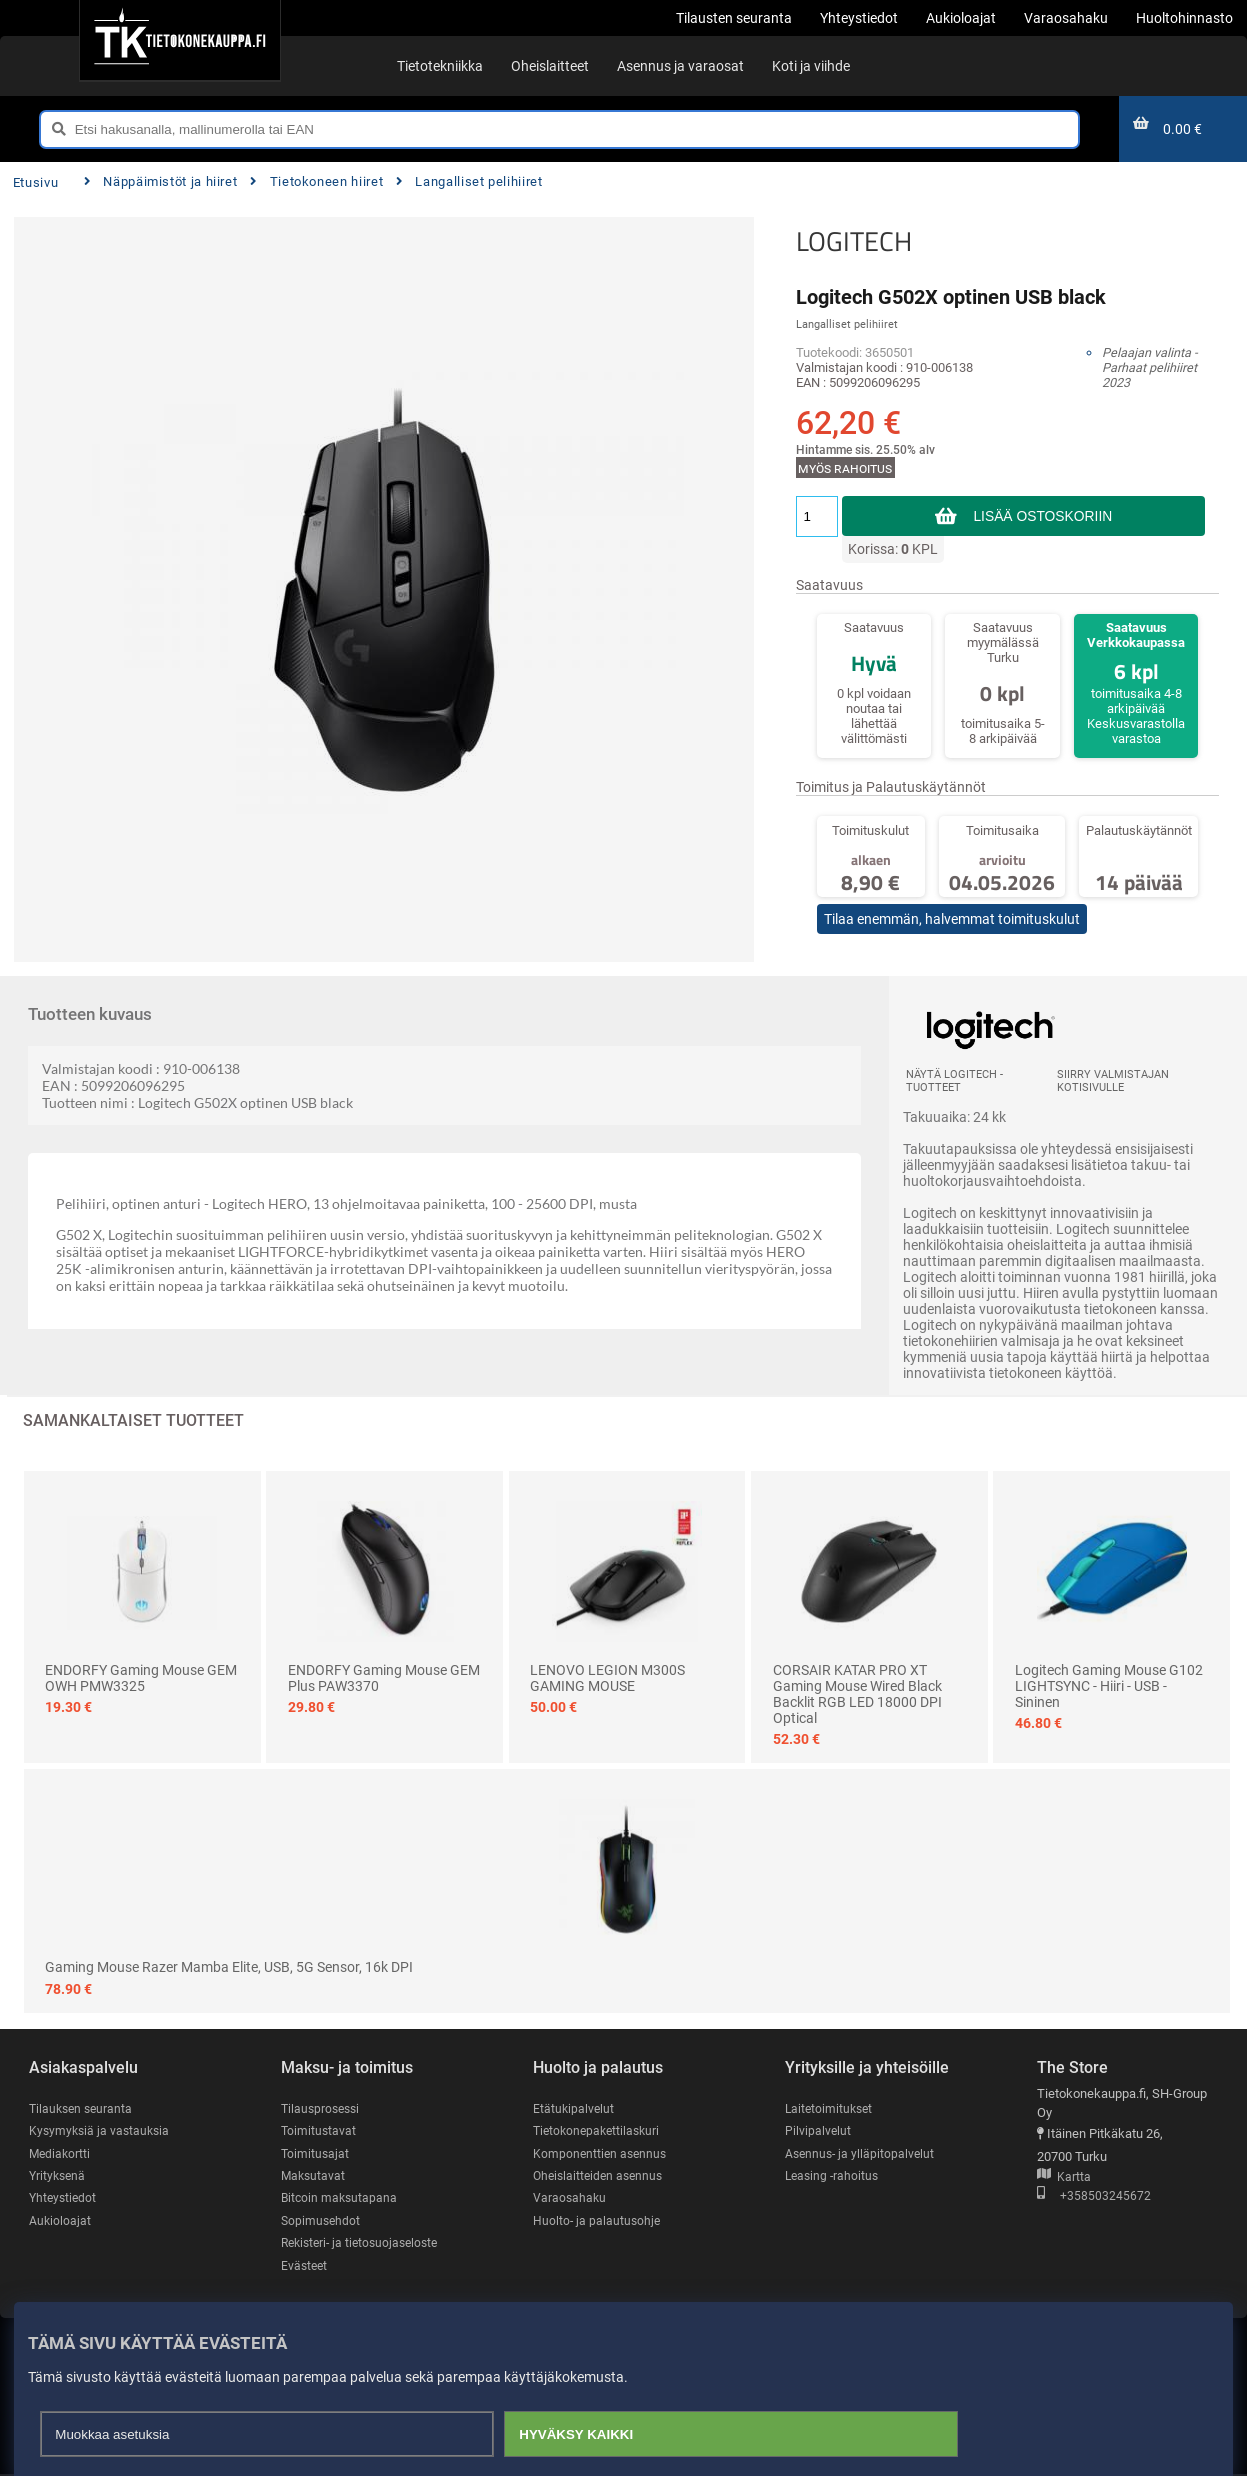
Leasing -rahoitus (834, 2176)
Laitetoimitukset (831, 2108)
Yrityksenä (59, 2176)
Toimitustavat (319, 2131)
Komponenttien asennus (602, 2153)
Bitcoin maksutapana (341, 2199)
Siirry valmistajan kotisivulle (1113, 1081)
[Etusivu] (179, 40)
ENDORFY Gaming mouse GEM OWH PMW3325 (141, 1678)
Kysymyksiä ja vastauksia (102, 2131)
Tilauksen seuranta (83, 2108)
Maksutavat (314, 2176)
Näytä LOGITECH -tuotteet (954, 1081)
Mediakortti (61, 2153)
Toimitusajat (316, 2153)
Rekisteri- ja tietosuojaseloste (365, 2244)
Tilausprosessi (323, 2108)
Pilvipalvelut (818, 2131)
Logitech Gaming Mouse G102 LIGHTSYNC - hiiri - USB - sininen (1109, 1686)
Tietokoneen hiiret (316, 181)
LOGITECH (854, 241)
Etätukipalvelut (574, 2108)
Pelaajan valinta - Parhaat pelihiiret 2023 (1149, 367)
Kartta (1064, 2177)
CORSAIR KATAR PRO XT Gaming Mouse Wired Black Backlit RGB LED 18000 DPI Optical (857, 1694)
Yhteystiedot (64, 2199)
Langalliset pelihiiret (469, 181)
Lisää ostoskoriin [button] (1042, 516)
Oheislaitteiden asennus (601, 2176)
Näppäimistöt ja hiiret (161, 181)
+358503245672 (1094, 2196)
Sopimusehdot (322, 2221)
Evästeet (305, 2267)
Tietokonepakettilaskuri (600, 2131)
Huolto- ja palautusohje (598, 2221)
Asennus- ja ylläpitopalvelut (862, 2153)
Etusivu (35, 182)
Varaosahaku (570, 2199)
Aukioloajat (60, 2221)
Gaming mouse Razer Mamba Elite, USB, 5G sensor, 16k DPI (229, 1967)
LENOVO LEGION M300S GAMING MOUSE (607, 1678)
